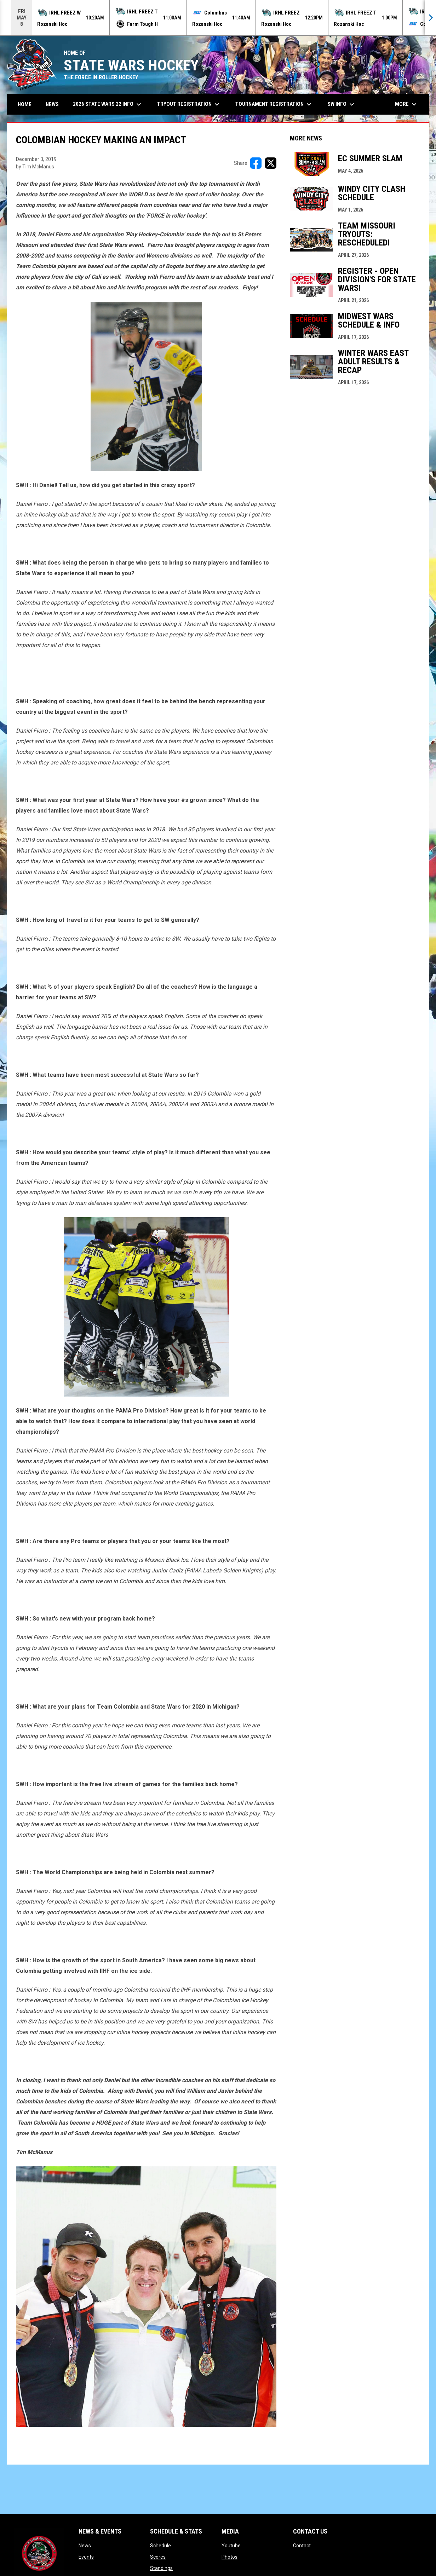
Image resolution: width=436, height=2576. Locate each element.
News (85, 2545)
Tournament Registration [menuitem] (274, 104)
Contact (302, 2545)
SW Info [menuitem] (341, 104)
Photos (229, 2557)
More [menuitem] (406, 104)
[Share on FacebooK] (256, 163)
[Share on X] (270, 163)
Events (86, 2557)
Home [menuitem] (24, 104)
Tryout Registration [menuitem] (189, 104)
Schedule (160, 2545)
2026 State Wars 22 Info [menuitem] (108, 104)
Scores (158, 2557)
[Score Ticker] (218, 17)
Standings (161, 2568)
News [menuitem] (52, 104)
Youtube (231, 2545)
